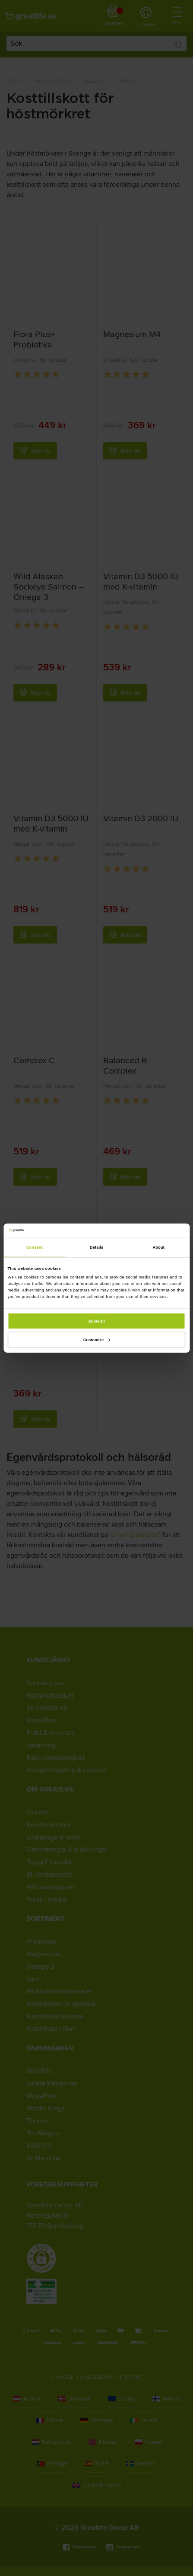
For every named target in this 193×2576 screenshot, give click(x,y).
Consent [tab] (34, 1247)
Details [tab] (96, 1247)
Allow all (97, 1321)
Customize (96, 1340)
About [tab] (158, 1247)
